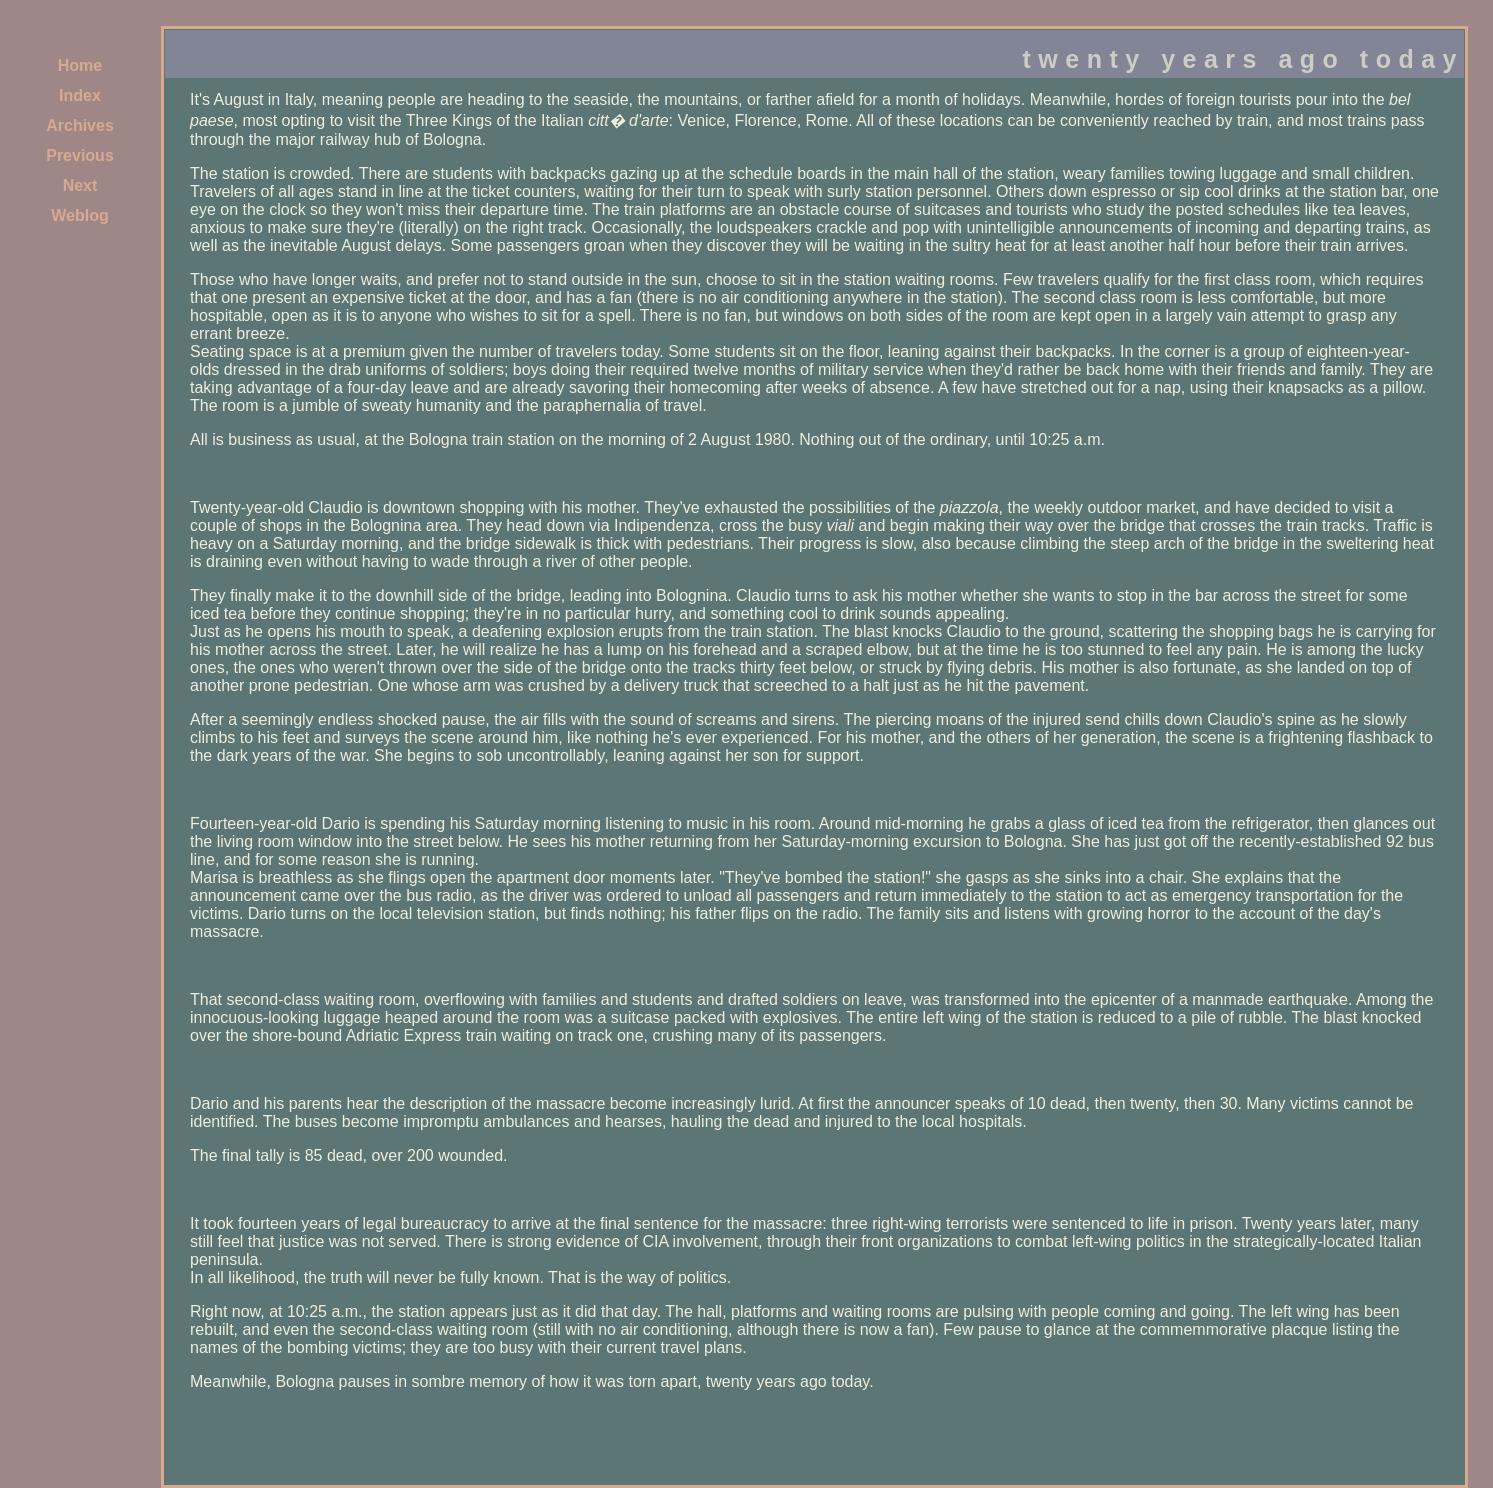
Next (80, 185)
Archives (80, 125)
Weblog (79, 215)
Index (80, 95)
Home (80, 65)
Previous (80, 155)
